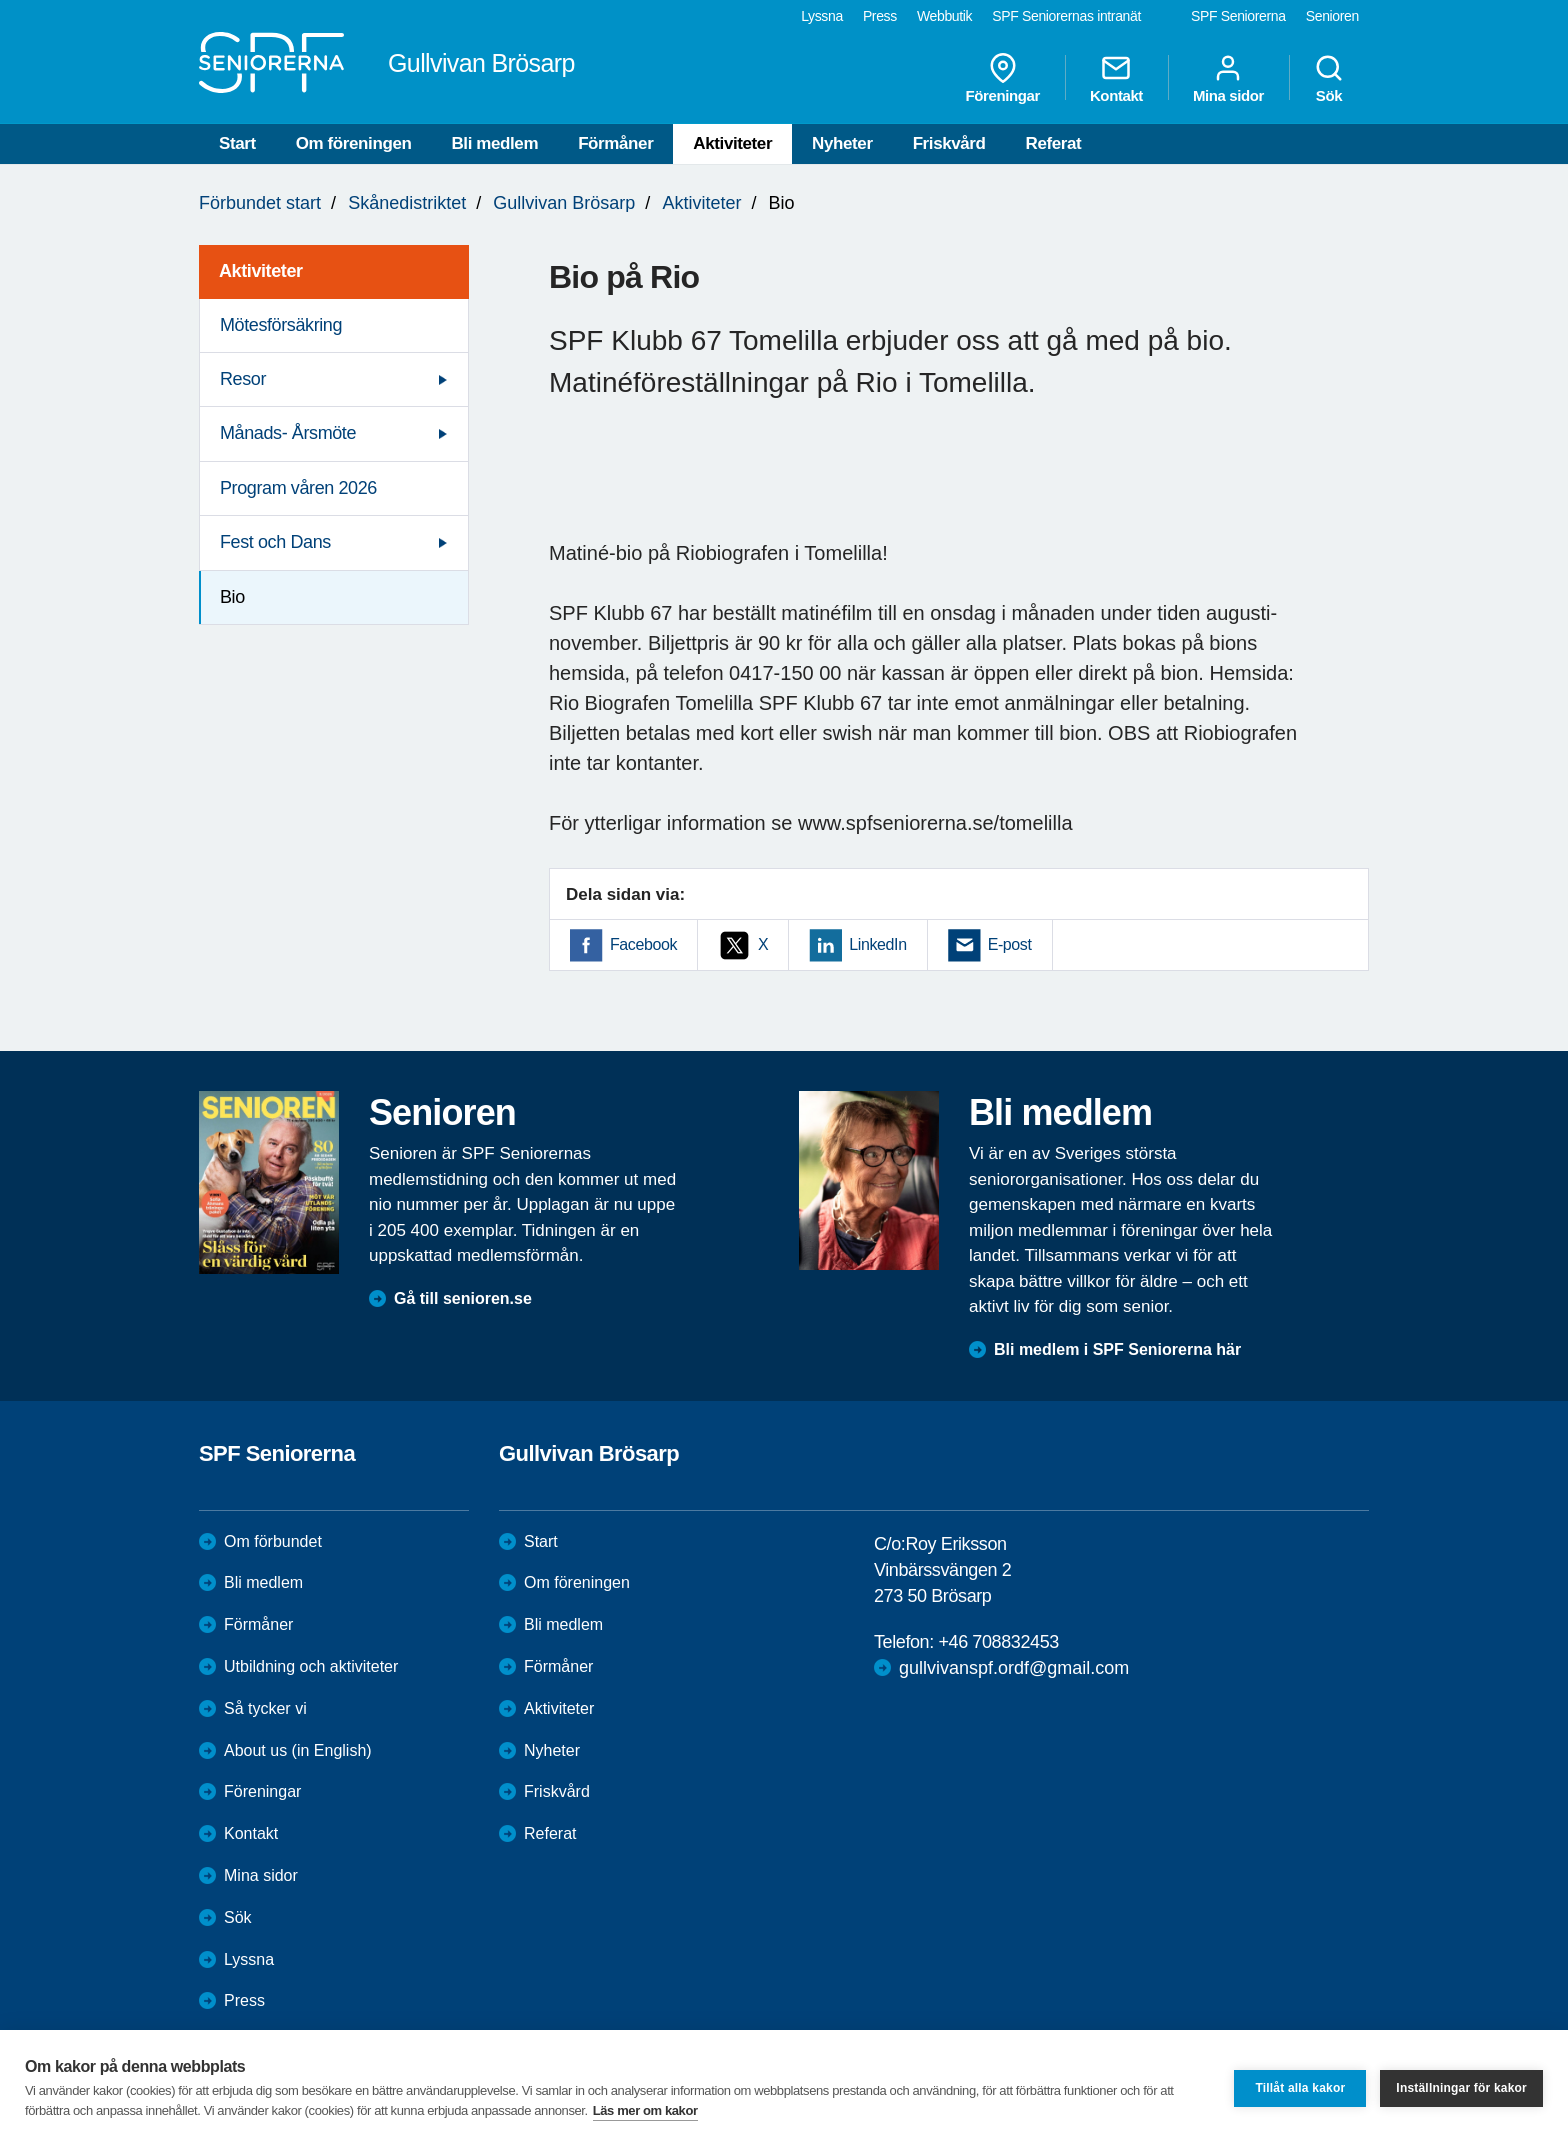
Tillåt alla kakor (1300, 2088)
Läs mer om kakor (645, 2110)
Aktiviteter (732, 143)
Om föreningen (354, 143)
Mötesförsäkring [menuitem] (281, 325)
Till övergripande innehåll (0, 0)
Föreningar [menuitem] (1003, 78)
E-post (1010, 944)
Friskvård (949, 143)
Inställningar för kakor (1461, 2088)
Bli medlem (494, 143)
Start (237, 143)
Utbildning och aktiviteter (311, 1666)
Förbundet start (260, 203)
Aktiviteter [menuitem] (261, 271)
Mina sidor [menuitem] (1228, 78)
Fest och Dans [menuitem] (275, 542)
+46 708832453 (998, 1642)
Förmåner (615, 143)
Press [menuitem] (880, 16)
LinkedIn (877, 944)
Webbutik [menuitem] (944, 16)
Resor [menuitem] (243, 379)
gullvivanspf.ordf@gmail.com (1014, 1668)
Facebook (643, 944)
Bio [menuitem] (232, 597)
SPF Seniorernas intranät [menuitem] (1066, 16)
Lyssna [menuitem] (822, 16)
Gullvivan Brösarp (564, 203)
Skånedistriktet (407, 203)
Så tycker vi (265, 1708)
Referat (1054, 143)
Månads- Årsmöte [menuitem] (288, 433)
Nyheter (842, 143)
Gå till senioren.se (463, 1298)
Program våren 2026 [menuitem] (298, 488)
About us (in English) (298, 1750)
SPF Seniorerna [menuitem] (1238, 16)
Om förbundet (273, 1541)
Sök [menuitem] (1329, 78)
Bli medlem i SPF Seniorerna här (1117, 1349)
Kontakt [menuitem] (1116, 78)
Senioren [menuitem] (1332, 16)
